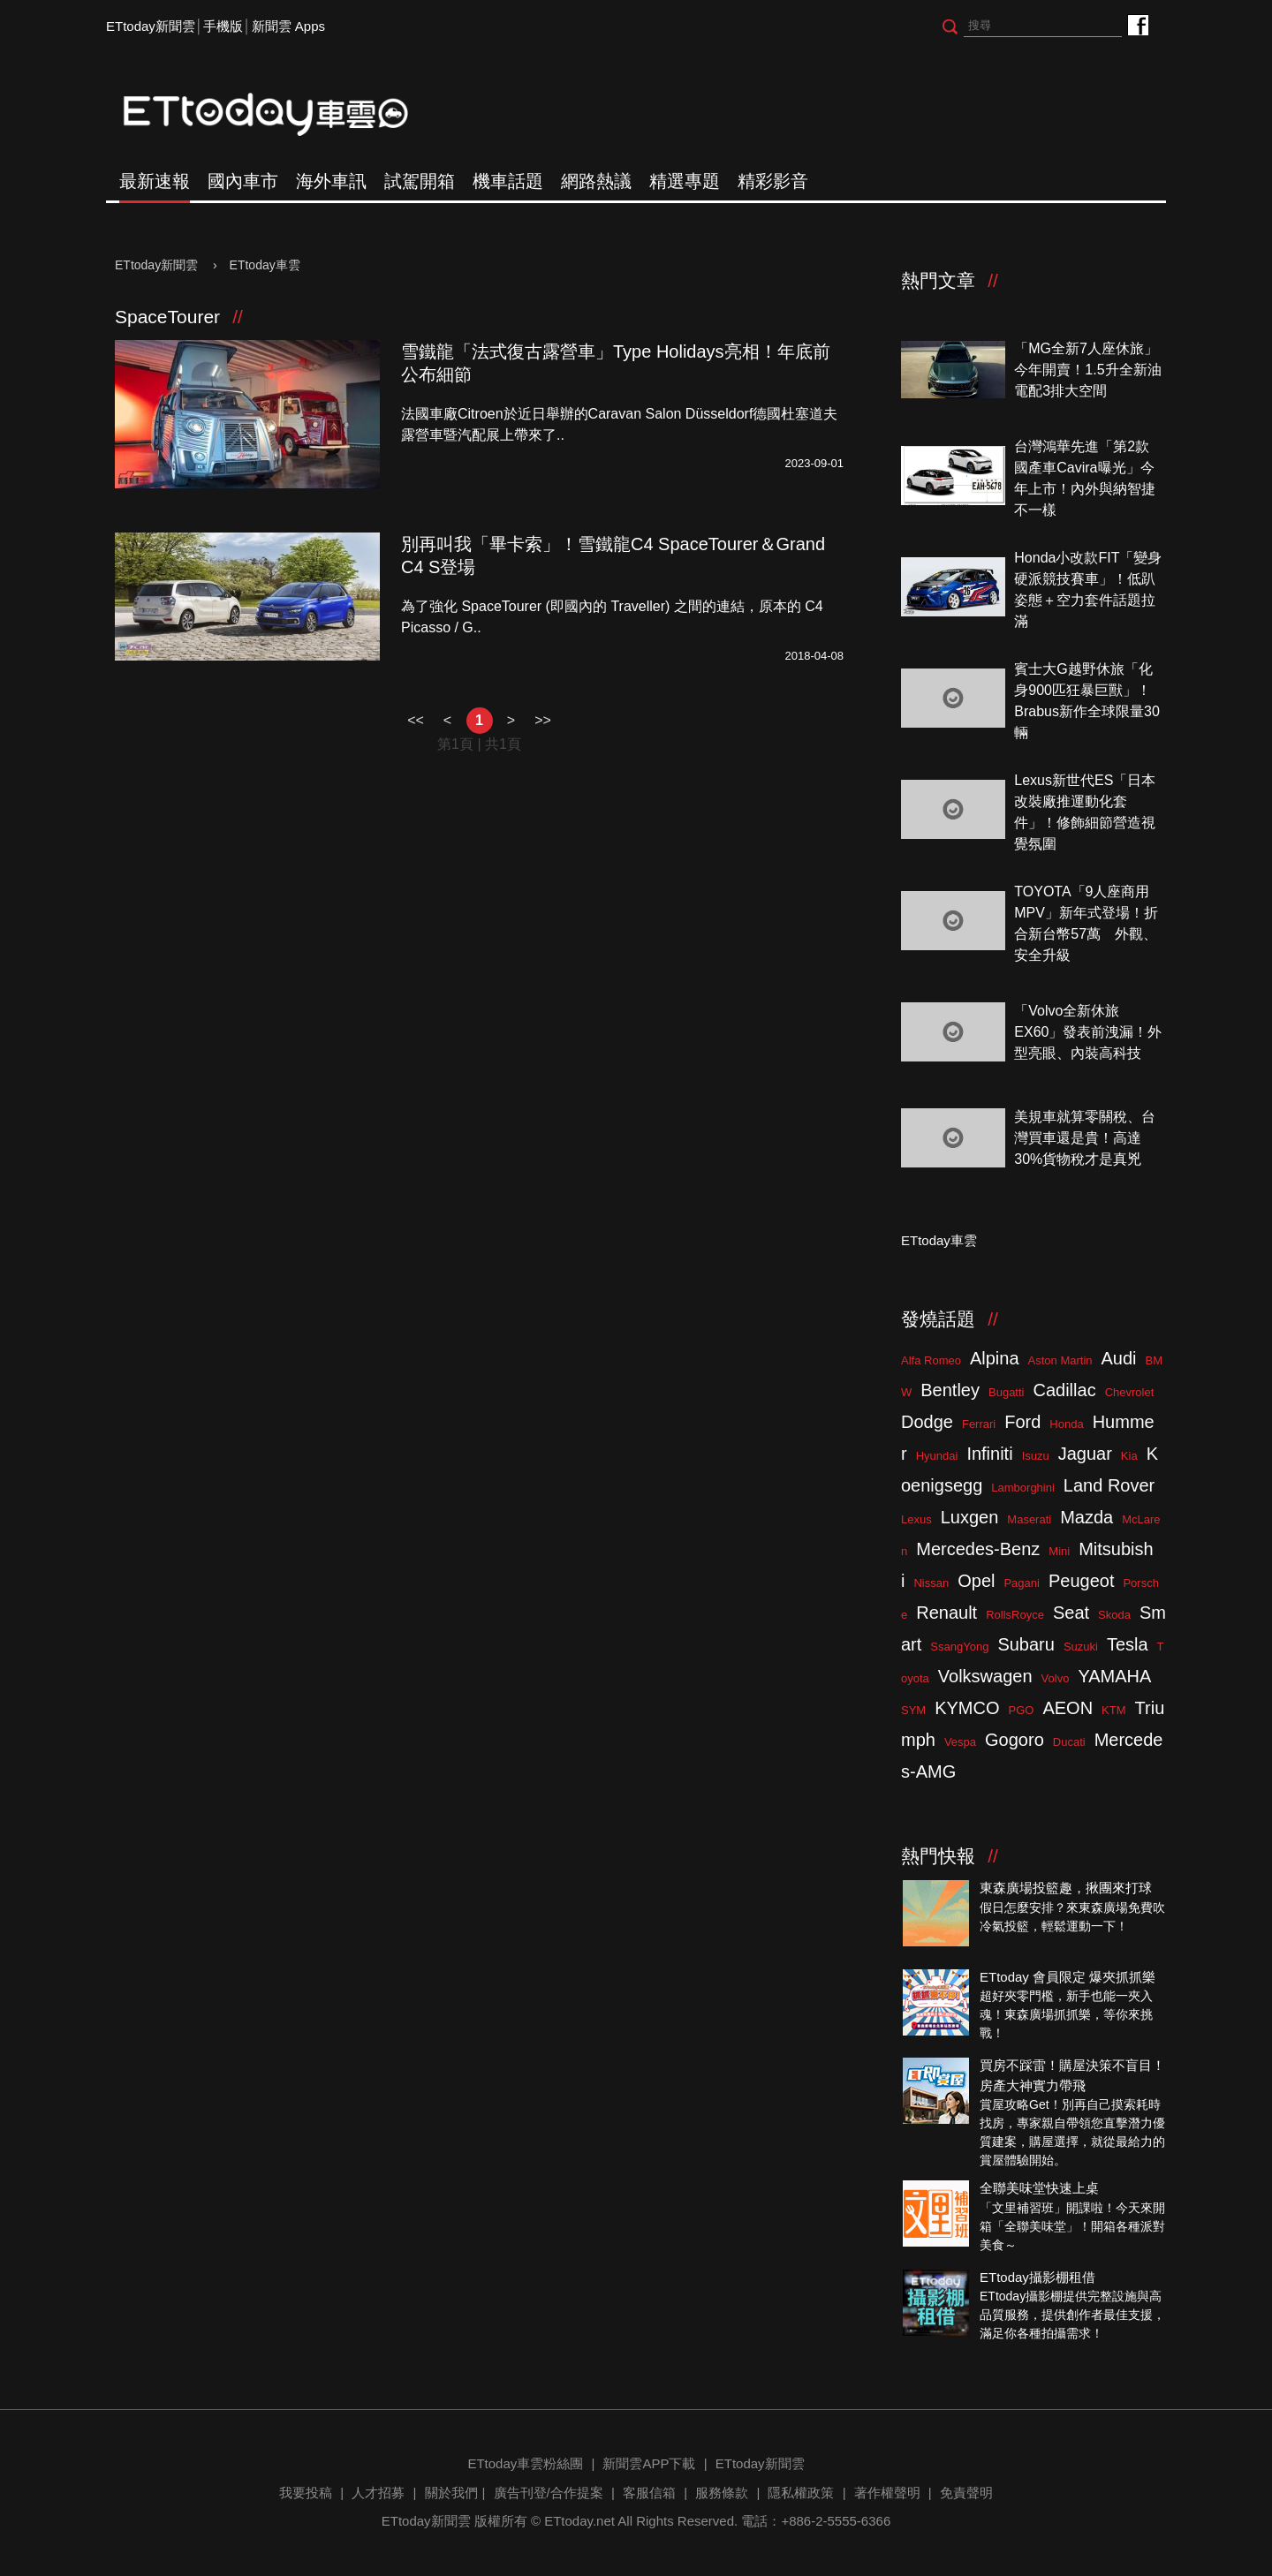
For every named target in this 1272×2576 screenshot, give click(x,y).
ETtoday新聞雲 (150, 26)
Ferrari (979, 1424)
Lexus (916, 1519)
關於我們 (451, 2492)
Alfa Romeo (931, 1360)
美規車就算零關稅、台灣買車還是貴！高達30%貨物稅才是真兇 (1084, 1138)
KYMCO (967, 1708)
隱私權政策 (801, 2492)
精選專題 (684, 181)
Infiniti (989, 1453)
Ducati (1069, 1742)
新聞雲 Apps (288, 26)
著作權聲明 (887, 2492)
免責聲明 (966, 2492)
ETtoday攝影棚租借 (1037, 2277)
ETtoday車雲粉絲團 (1137, 24)
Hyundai (937, 1455)
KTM (1113, 1710)
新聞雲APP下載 (648, 2463)
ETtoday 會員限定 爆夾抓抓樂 (1067, 1976)
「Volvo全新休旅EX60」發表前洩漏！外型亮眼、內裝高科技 (1088, 1032)
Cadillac (1064, 1390)
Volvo (1055, 1678)
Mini (1059, 1551)
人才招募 (378, 2492)
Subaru (1026, 1644)
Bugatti (1006, 1392)
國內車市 (243, 181)
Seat (1071, 1612)
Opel (976, 1580)
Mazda (1086, 1517)
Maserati (1029, 1519)
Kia (1129, 1455)
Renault (946, 1612)
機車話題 (508, 181)
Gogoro (1014, 1739)
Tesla (1127, 1644)
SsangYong (959, 1646)
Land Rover (1109, 1485)
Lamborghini (1023, 1487)
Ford (1022, 1422)
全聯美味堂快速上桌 (1039, 2187)
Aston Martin (1060, 1360)
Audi (1119, 1358)
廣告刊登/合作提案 (548, 2492)
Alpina (994, 1358)
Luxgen (970, 1517)
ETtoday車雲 (282, 114)
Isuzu (1035, 1455)
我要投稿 (305, 2492)
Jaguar (1085, 1453)
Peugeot (1082, 1580)
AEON (1067, 1708)
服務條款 (721, 2492)
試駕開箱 (419, 181)
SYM (913, 1710)
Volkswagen (985, 1676)
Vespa (960, 1742)
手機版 (223, 26)
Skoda (1114, 1614)
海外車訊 (331, 181)
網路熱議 (596, 181)
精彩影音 (773, 181)
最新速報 (154, 181)
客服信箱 (649, 2492)
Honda (1066, 1424)
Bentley (950, 1390)
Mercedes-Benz (978, 1549)
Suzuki (1081, 1646)
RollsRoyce (1015, 1614)
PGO (1021, 1710)
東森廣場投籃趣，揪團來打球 (1066, 1887)
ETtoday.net (579, 2520)
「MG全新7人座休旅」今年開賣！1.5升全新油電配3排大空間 (1087, 369)
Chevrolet (1130, 1392)
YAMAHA (1114, 1676)
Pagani (1021, 1583)
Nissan (931, 1583)
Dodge (927, 1422)
